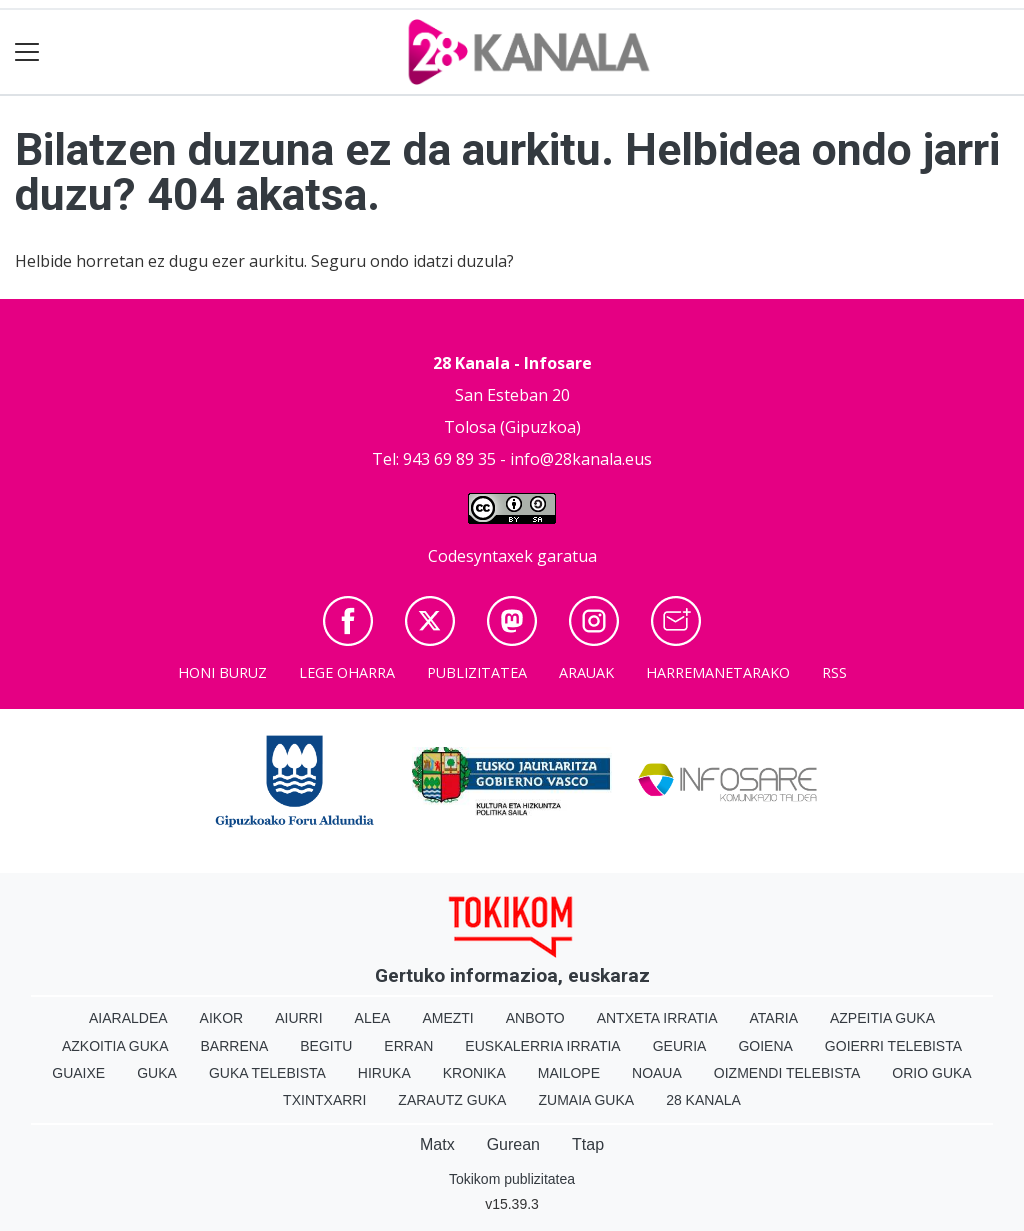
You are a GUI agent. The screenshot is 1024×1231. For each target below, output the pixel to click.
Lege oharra (347, 672)
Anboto (535, 1018)
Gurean (513, 1144)
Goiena (765, 1046)
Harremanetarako (718, 672)
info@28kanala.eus (581, 459)
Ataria (773, 1018)
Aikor (222, 1018)
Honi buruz (222, 672)
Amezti (447, 1018)
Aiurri (298, 1018)
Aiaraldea (128, 1018)
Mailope (569, 1073)
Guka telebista (267, 1073)
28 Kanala (703, 1100)
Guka (157, 1073)
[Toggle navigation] (27, 52)
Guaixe (78, 1073)
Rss (834, 672)
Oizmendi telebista (787, 1073)
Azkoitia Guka (115, 1046)
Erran (408, 1046)
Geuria (680, 1046)
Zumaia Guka (586, 1100)
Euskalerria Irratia (542, 1046)
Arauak (586, 672)
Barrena (235, 1046)
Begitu (326, 1046)
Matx (437, 1144)
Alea (373, 1018)
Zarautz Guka (452, 1100)
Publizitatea (477, 672)
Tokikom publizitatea (512, 1179)
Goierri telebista (893, 1046)
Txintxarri (324, 1100)
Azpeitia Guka (882, 1018)
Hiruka (384, 1073)
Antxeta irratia (657, 1018)
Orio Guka (931, 1073)
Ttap (588, 1144)
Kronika (474, 1073)
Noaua (657, 1073)
